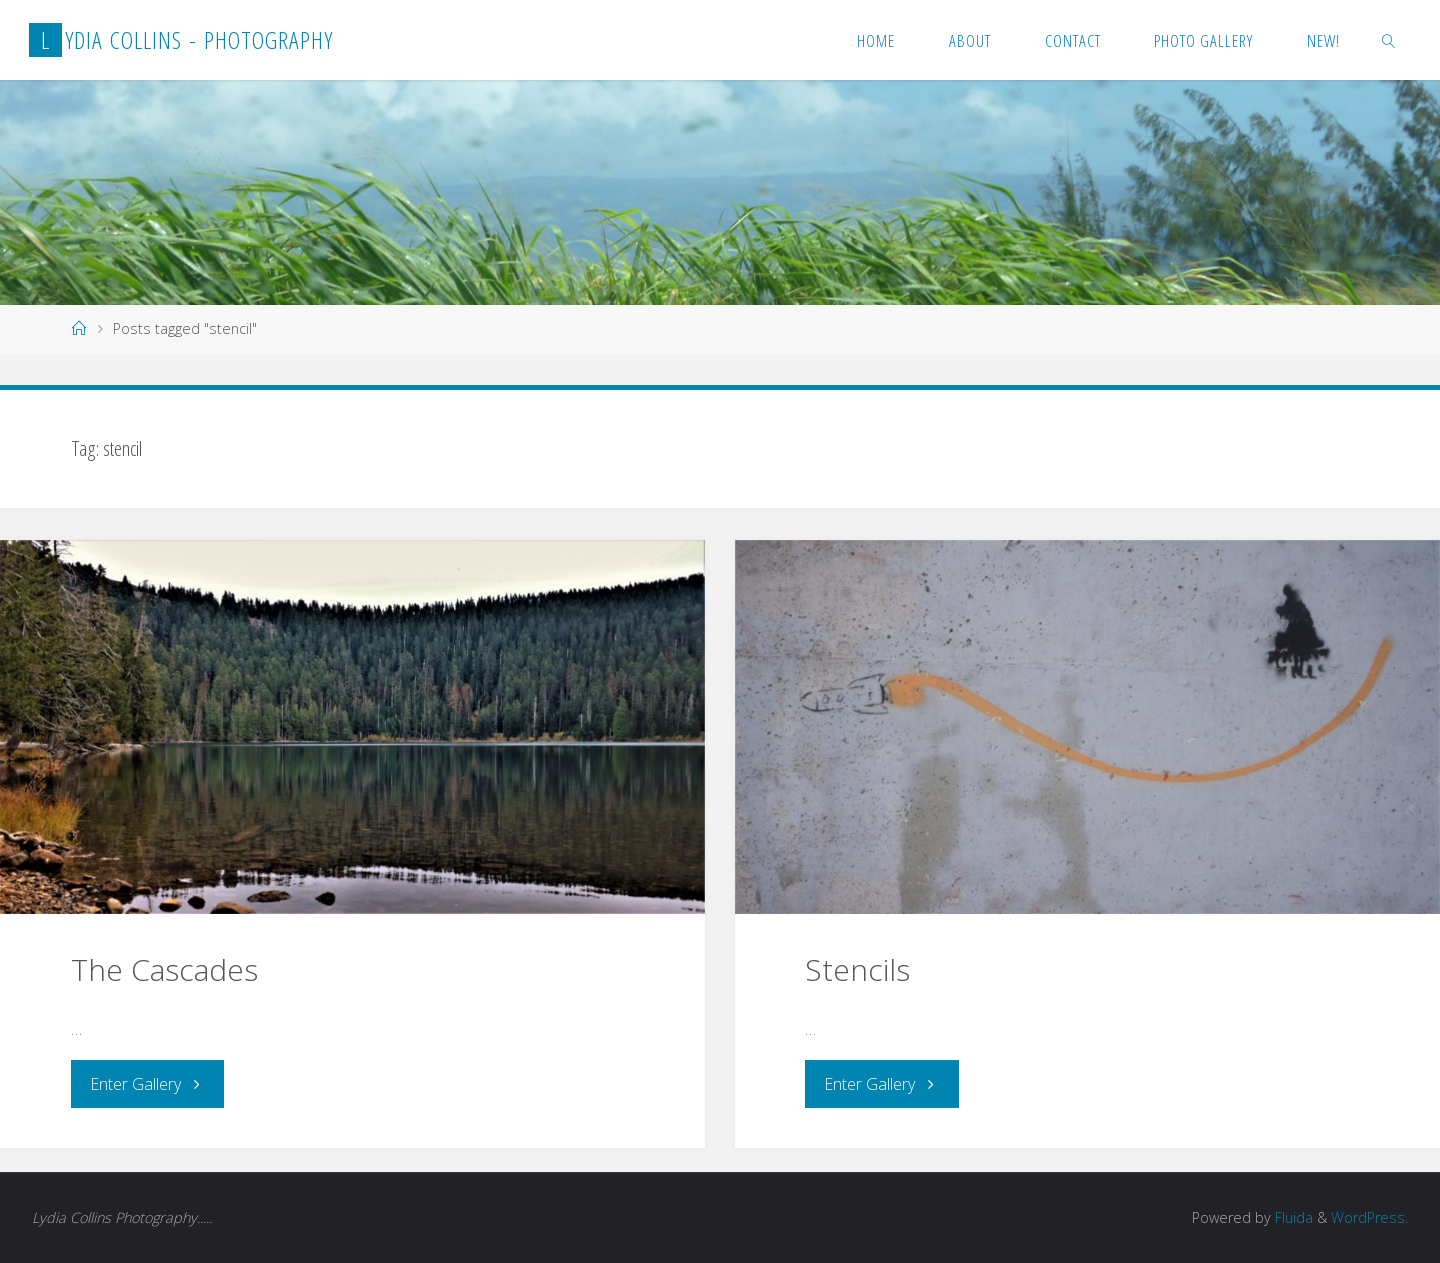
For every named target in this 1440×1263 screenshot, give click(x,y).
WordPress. (1369, 1217)
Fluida (1292, 1217)
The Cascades (164, 969)
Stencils (857, 969)
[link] (1389, 40)
